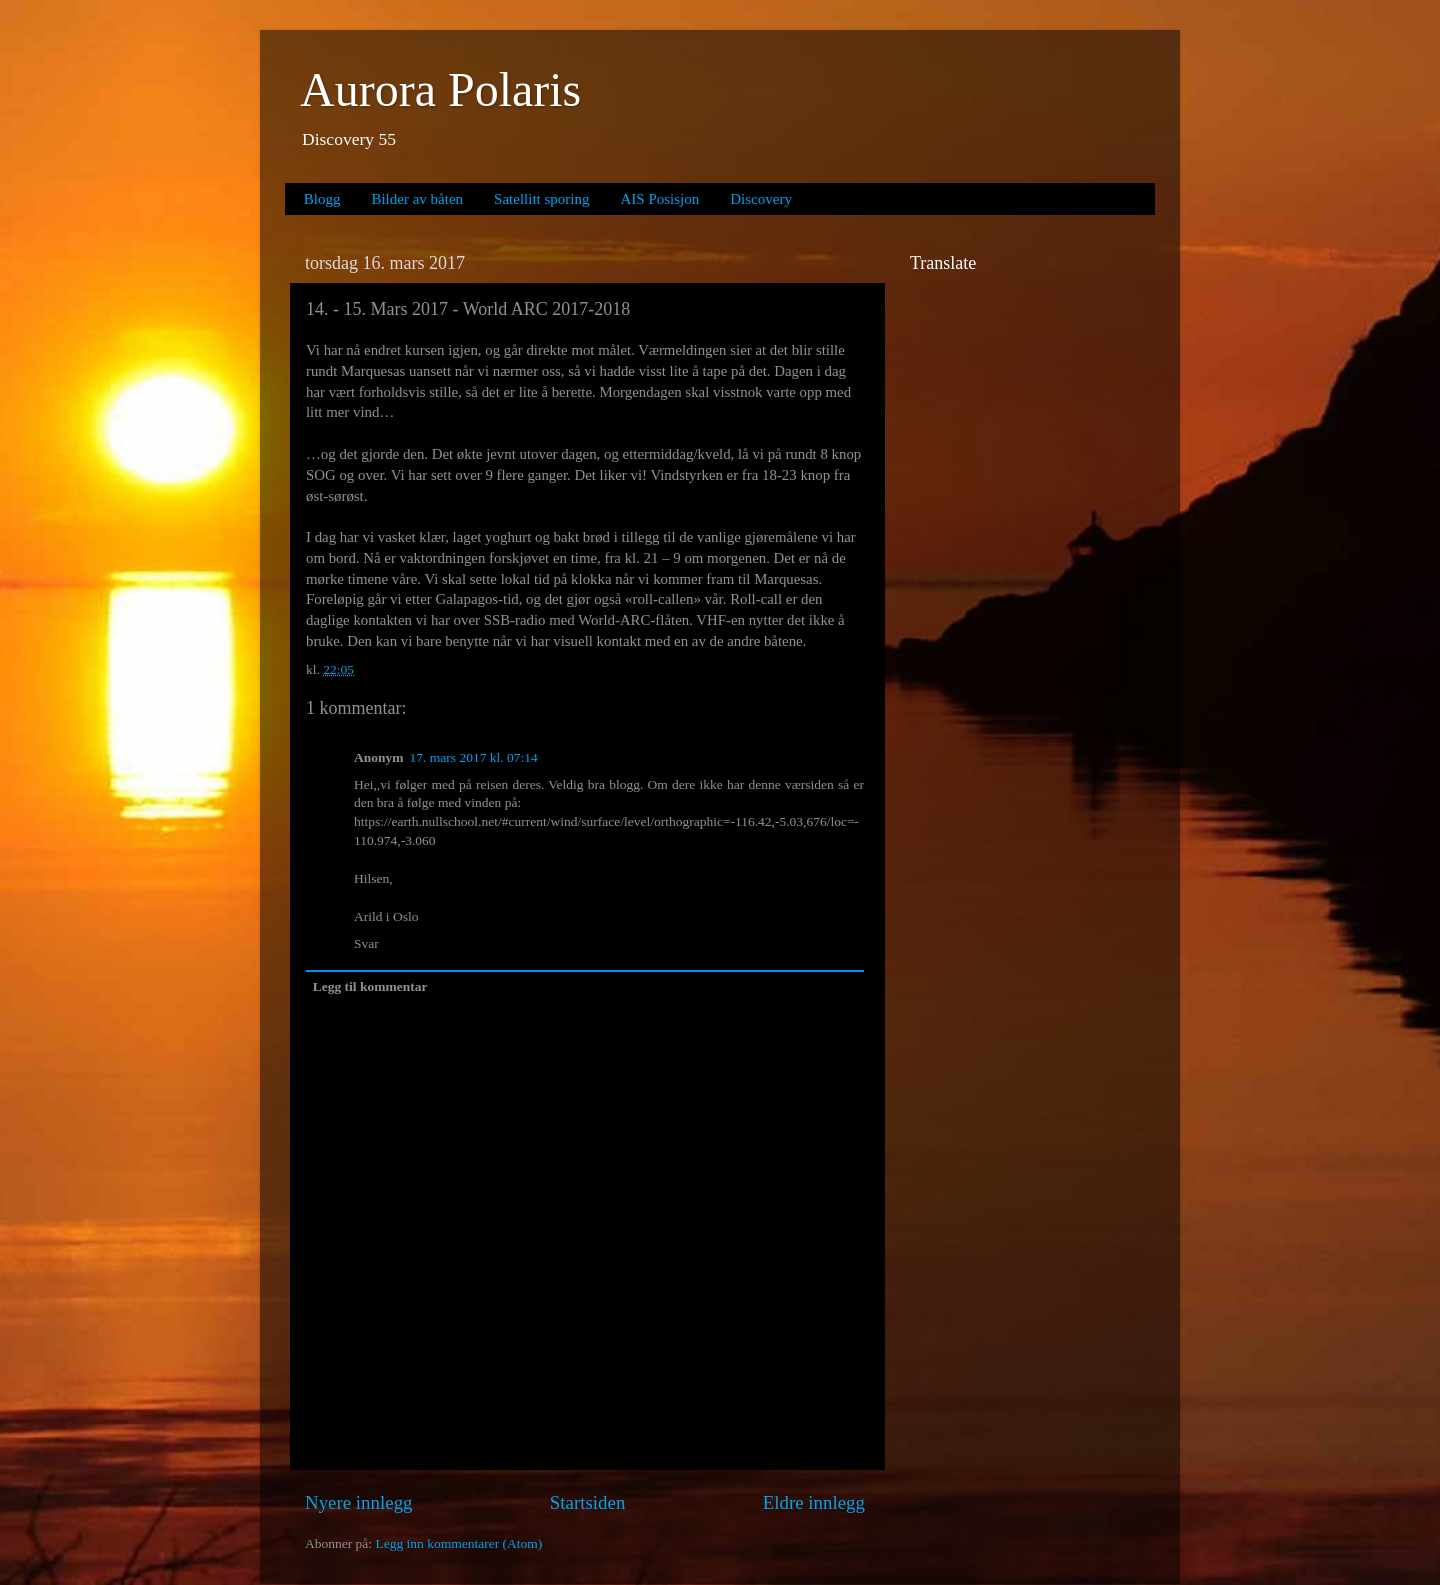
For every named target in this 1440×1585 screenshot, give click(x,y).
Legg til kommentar (370, 986)
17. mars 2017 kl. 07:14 (474, 757)
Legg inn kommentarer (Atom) (458, 1543)
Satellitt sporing (541, 199)
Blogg (322, 199)
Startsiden (588, 1502)
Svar (366, 943)
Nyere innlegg (359, 1502)
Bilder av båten (417, 199)
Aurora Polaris (440, 89)
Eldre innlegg (814, 1502)
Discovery (761, 199)
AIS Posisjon (660, 199)
